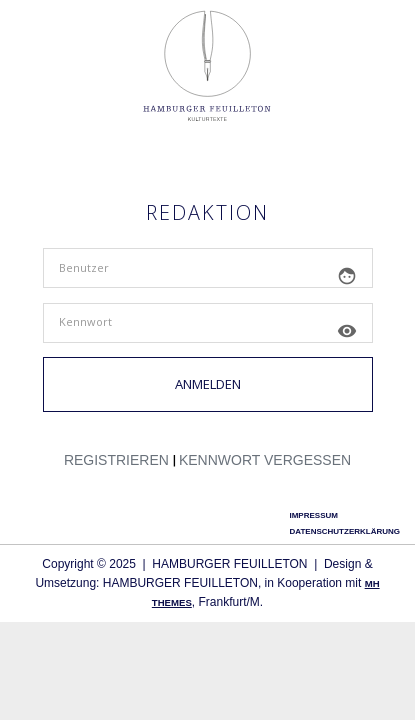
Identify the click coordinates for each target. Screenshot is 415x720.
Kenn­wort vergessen (265, 460)
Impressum (313, 515)
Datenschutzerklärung (344, 531)
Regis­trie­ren (116, 460)
